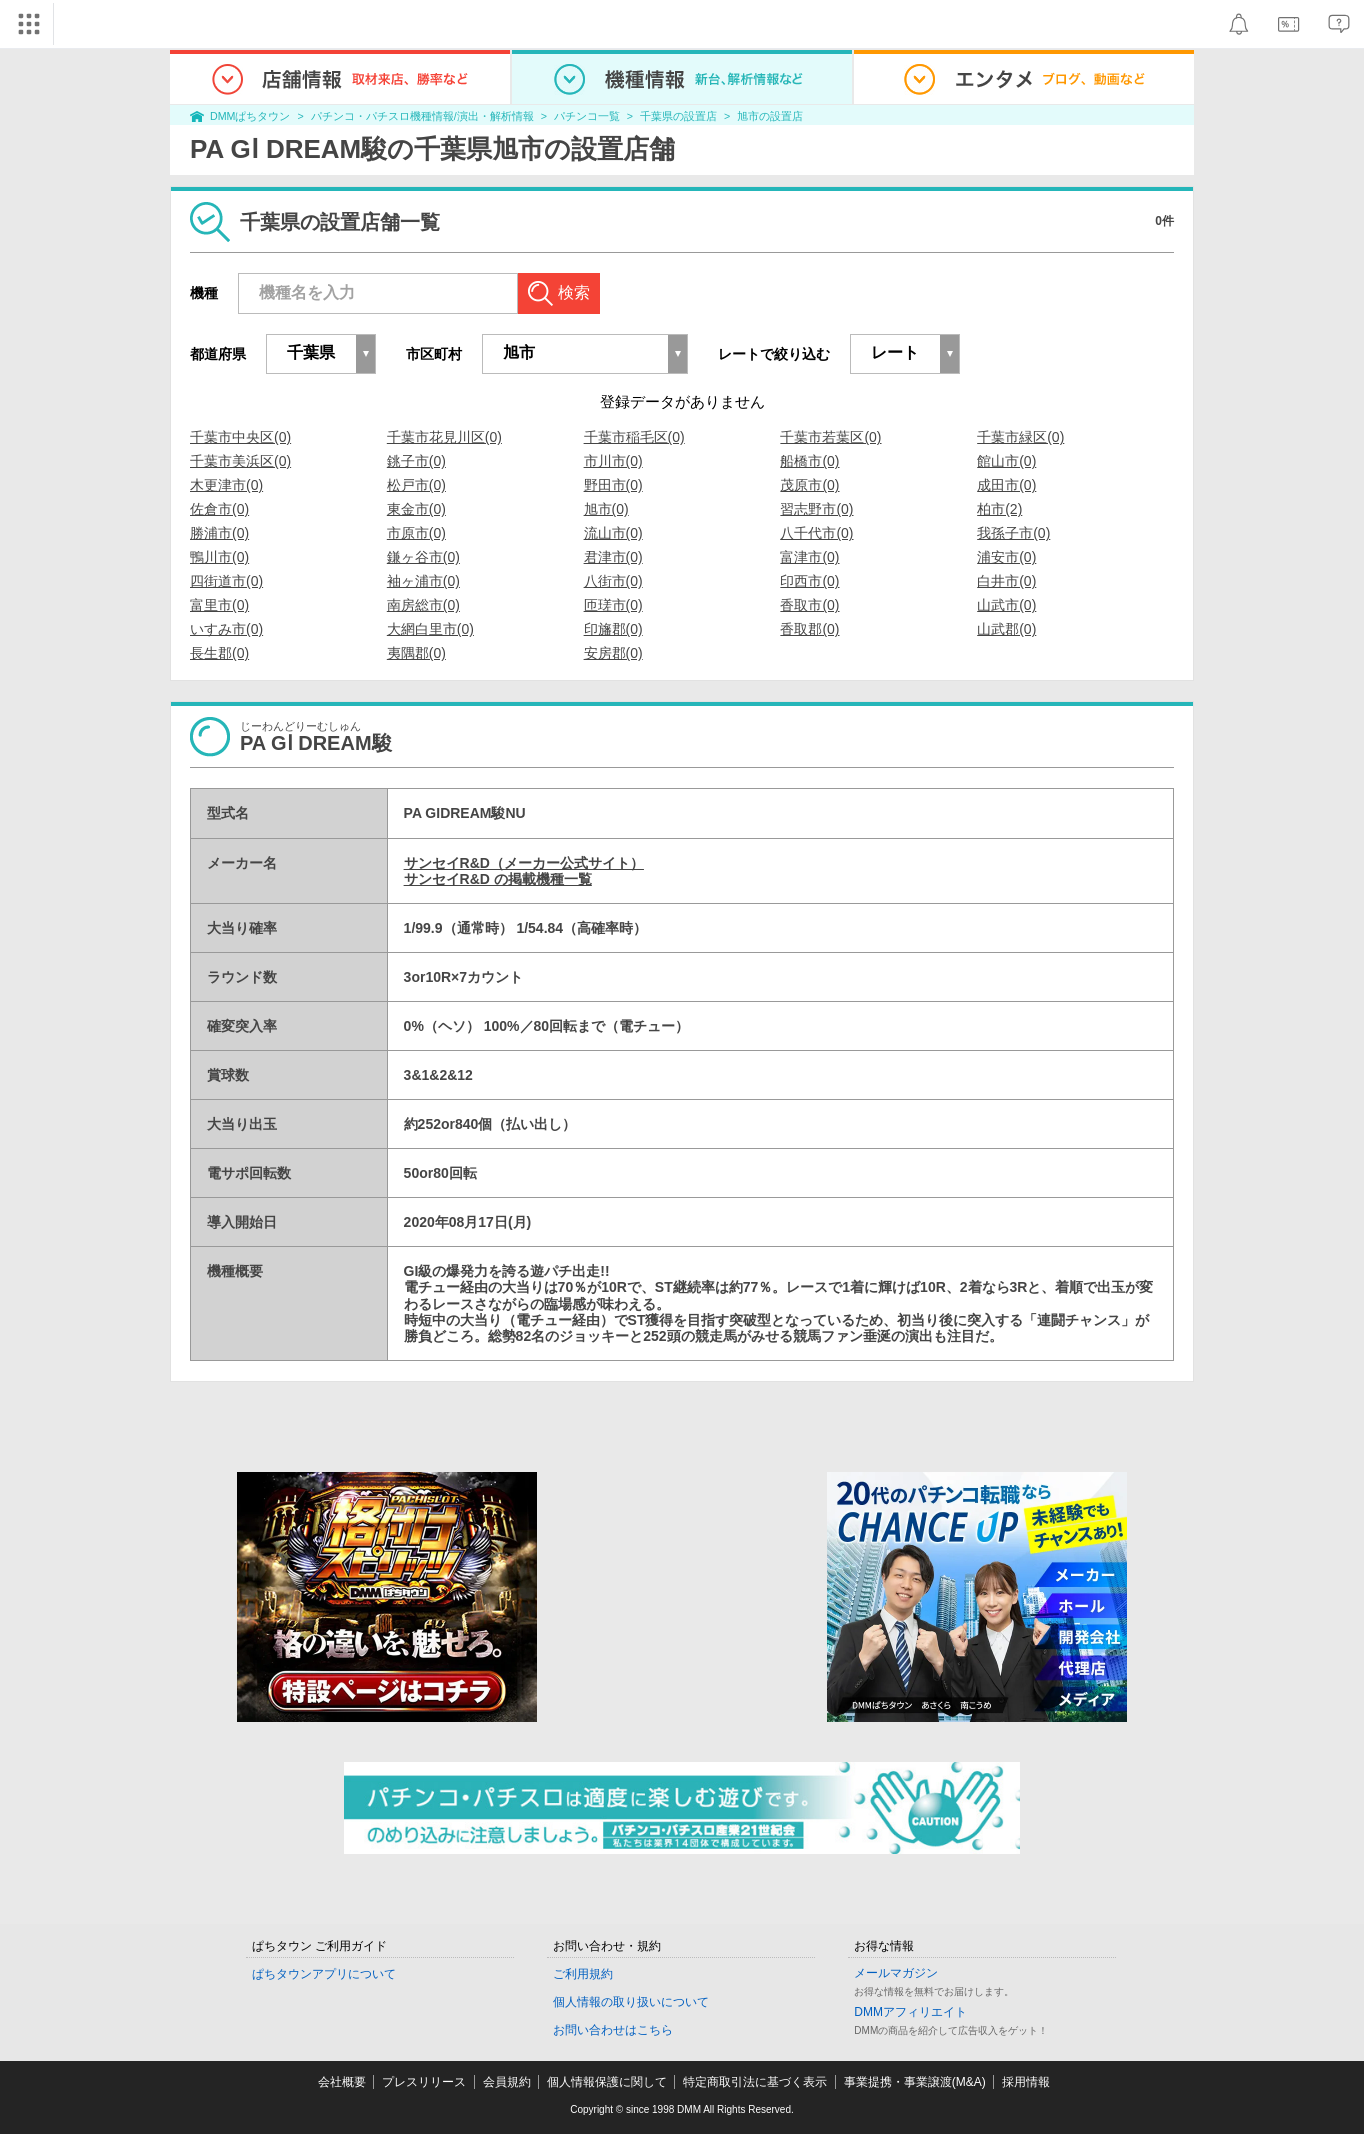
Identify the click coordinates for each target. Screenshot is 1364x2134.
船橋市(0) (809, 461)
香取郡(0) (809, 629)
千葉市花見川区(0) (444, 437)
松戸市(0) (416, 485)
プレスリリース (424, 2082)
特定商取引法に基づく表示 (755, 2082)
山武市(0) (1006, 605)
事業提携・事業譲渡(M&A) (915, 2082)
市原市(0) (416, 533)
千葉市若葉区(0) (830, 437)
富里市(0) (219, 605)
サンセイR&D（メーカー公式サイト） (524, 863)
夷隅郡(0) (416, 653)
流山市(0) (613, 533)
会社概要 (342, 2082)
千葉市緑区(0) (1020, 437)
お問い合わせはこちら (613, 2030)
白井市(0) (1006, 581)
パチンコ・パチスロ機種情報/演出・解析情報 (422, 116)
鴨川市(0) (219, 557)
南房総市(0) (423, 605)
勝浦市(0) (219, 533)
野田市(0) (613, 485)
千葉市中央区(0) (240, 437)
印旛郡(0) (613, 629)
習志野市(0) (816, 509)
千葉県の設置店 (678, 116)
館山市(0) (1006, 461)
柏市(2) (999, 509)
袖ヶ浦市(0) (423, 581)
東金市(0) (416, 509)
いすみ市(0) (226, 629)
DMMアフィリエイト (910, 2012)
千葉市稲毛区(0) (634, 437)
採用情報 (1026, 2082)
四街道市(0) (226, 581)
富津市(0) (809, 557)
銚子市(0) (416, 461)
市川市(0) (613, 461)
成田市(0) (1006, 485)
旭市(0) (606, 509)
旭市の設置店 (770, 116)
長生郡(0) (219, 653)
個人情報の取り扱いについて (631, 2002)
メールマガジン (896, 1973)
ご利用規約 (583, 1974)
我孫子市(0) (1013, 533)
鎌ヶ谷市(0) (423, 557)
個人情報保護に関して (607, 2082)
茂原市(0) (809, 485)
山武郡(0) (1006, 629)
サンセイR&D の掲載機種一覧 (498, 879)
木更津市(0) (226, 485)
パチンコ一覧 (587, 116)
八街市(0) (613, 581)
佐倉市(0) (219, 509)
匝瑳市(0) (613, 605)
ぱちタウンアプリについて (324, 1974)
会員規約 (507, 2082)
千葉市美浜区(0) (240, 461)
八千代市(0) (816, 533)
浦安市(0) (1006, 557)
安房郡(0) (613, 653)
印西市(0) (809, 581)
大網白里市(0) (430, 629)
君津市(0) (613, 557)
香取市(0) (809, 605)
